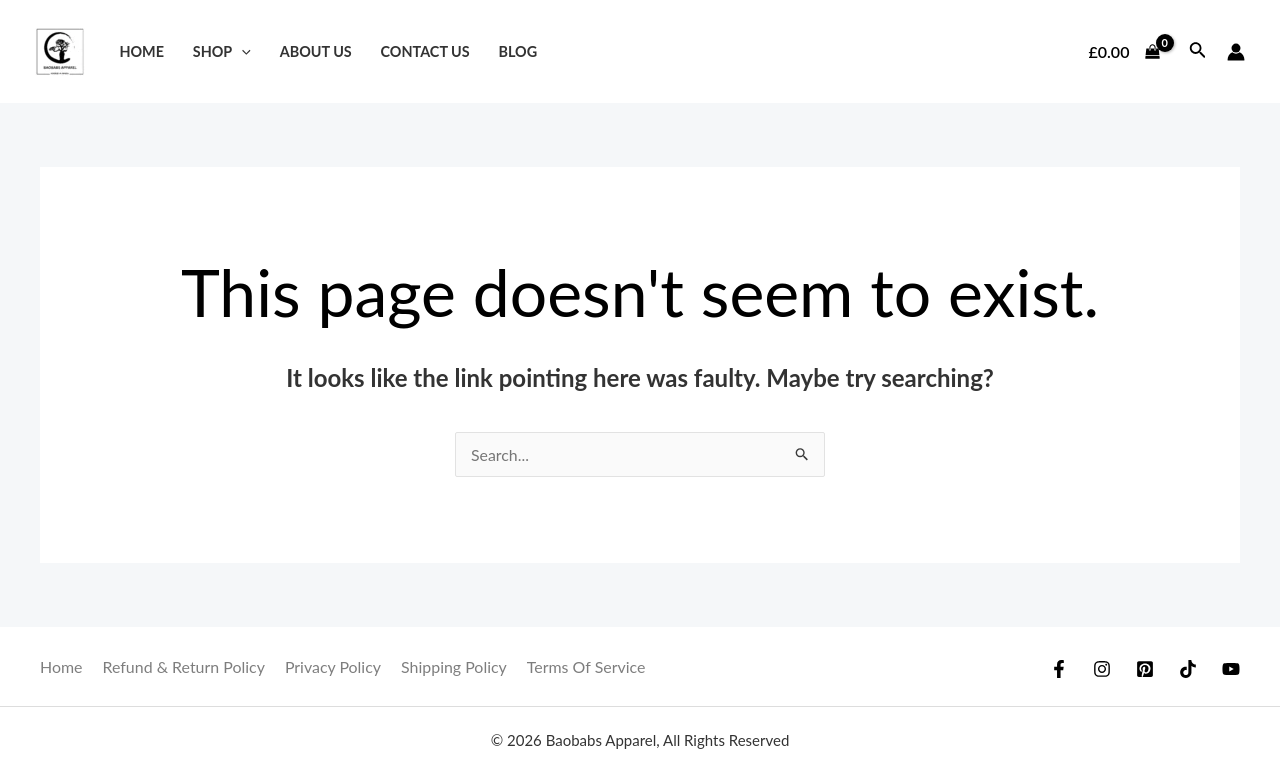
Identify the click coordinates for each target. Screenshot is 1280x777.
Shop (222, 51)
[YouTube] (1231, 669)
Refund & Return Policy (184, 666)
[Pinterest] (1145, 669)
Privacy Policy (334, 666)
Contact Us (425, 51)
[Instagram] (1102, 669)
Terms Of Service (587, 666)
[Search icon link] (1198, 51)
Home (141, 51)
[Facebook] (1059, 669)
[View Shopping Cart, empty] (1124, 52)
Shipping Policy (455, 666)
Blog (517, 51)
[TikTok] (1188, 669)
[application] (241, 51)
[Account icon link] (1236, 52)
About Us (316, 51)
